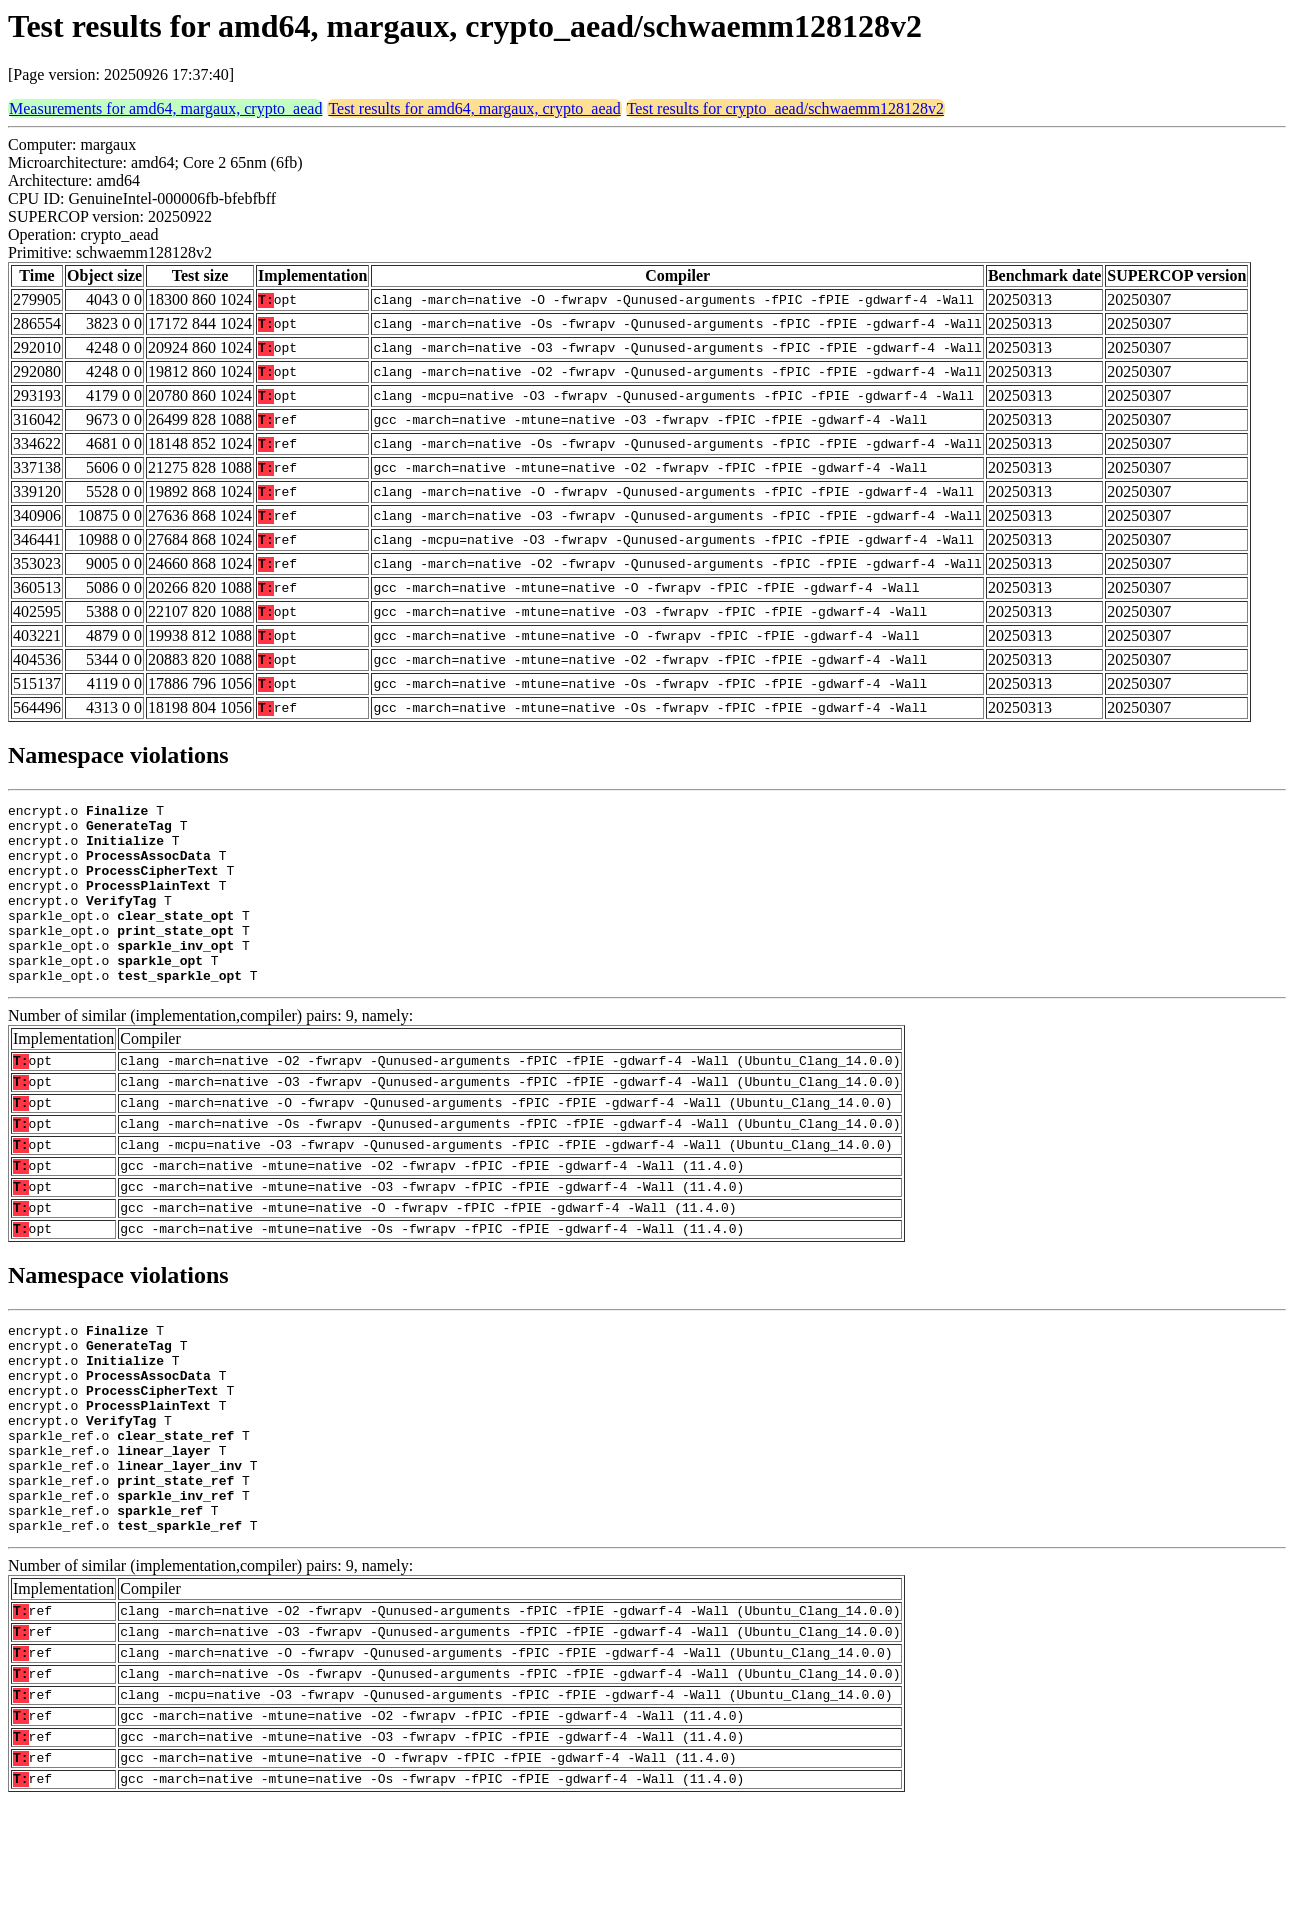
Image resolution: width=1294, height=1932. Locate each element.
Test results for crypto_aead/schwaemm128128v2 (785, 108)
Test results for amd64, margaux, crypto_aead (474, 108)
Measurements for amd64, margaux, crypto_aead (165, 108)
